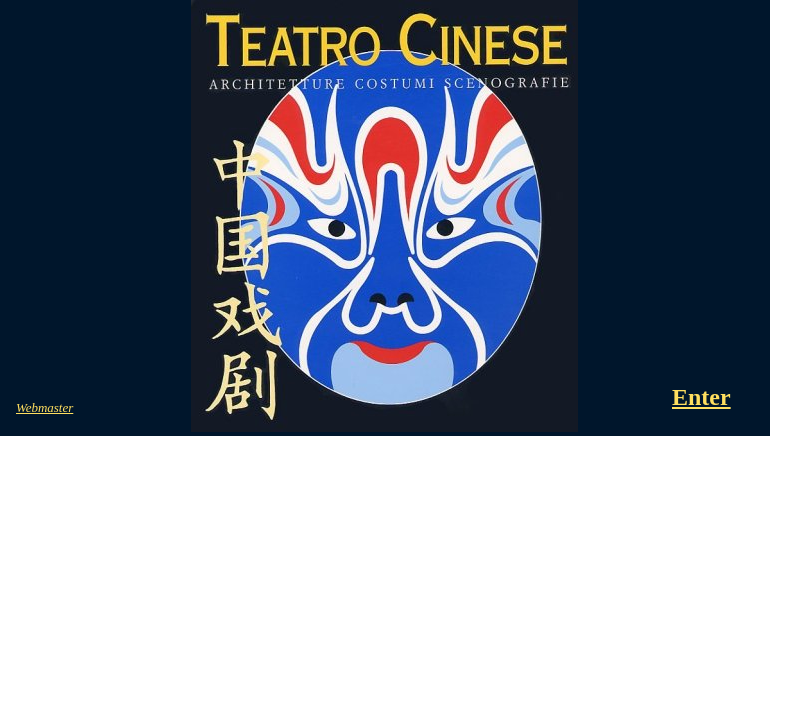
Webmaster (44, 407)
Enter (701, 397)
